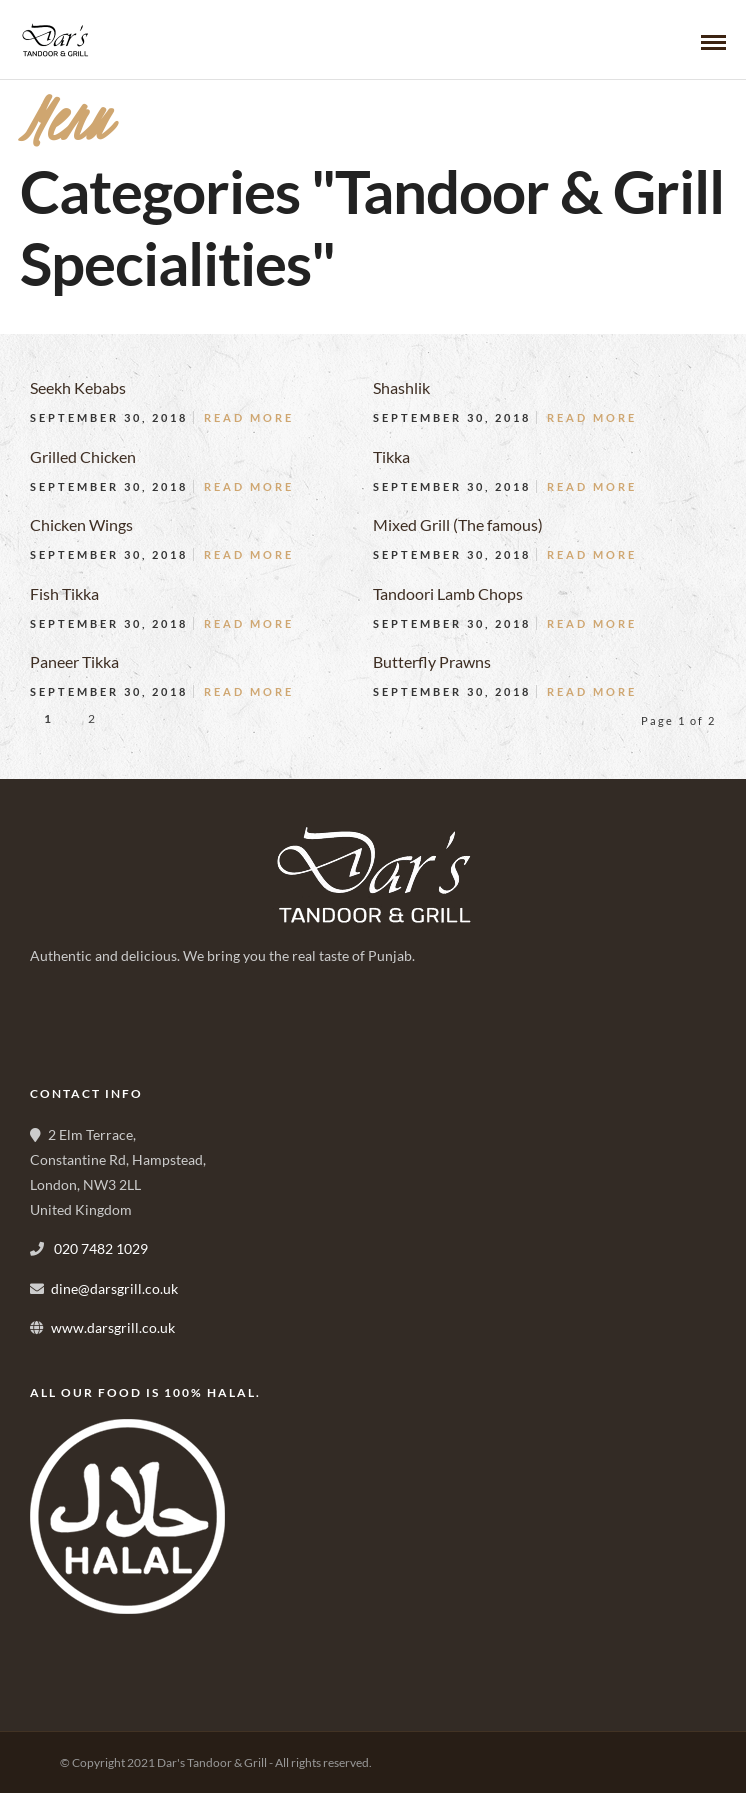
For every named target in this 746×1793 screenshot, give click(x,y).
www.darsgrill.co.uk (113, 1327)
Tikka (391, 456)
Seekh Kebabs (78, 387)
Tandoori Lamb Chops (448, 593)
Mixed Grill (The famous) (458, 524)
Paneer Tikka (74, 661)
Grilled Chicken (83, 456)
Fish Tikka (64, 593)
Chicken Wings (81, 524)
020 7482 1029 (99, 1248)
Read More (249, 417)
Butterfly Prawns (432, 661)
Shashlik (401, 387)
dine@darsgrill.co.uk (114, 1288)
